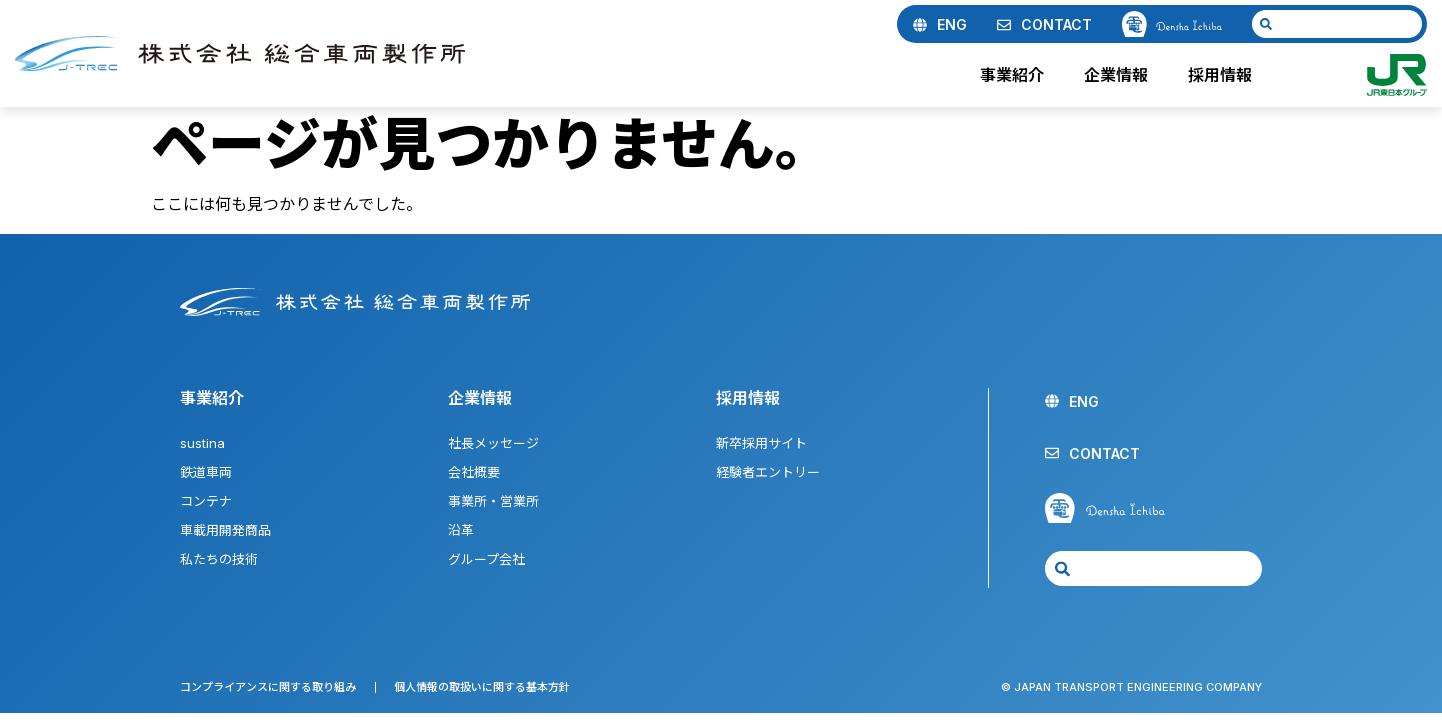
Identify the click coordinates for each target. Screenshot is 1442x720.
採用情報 (1225, 75)
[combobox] (1337, 24)
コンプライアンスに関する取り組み (268, 687)
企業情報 (1121, 75)
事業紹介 (1017, 75)
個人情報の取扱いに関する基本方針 (482, 687)
